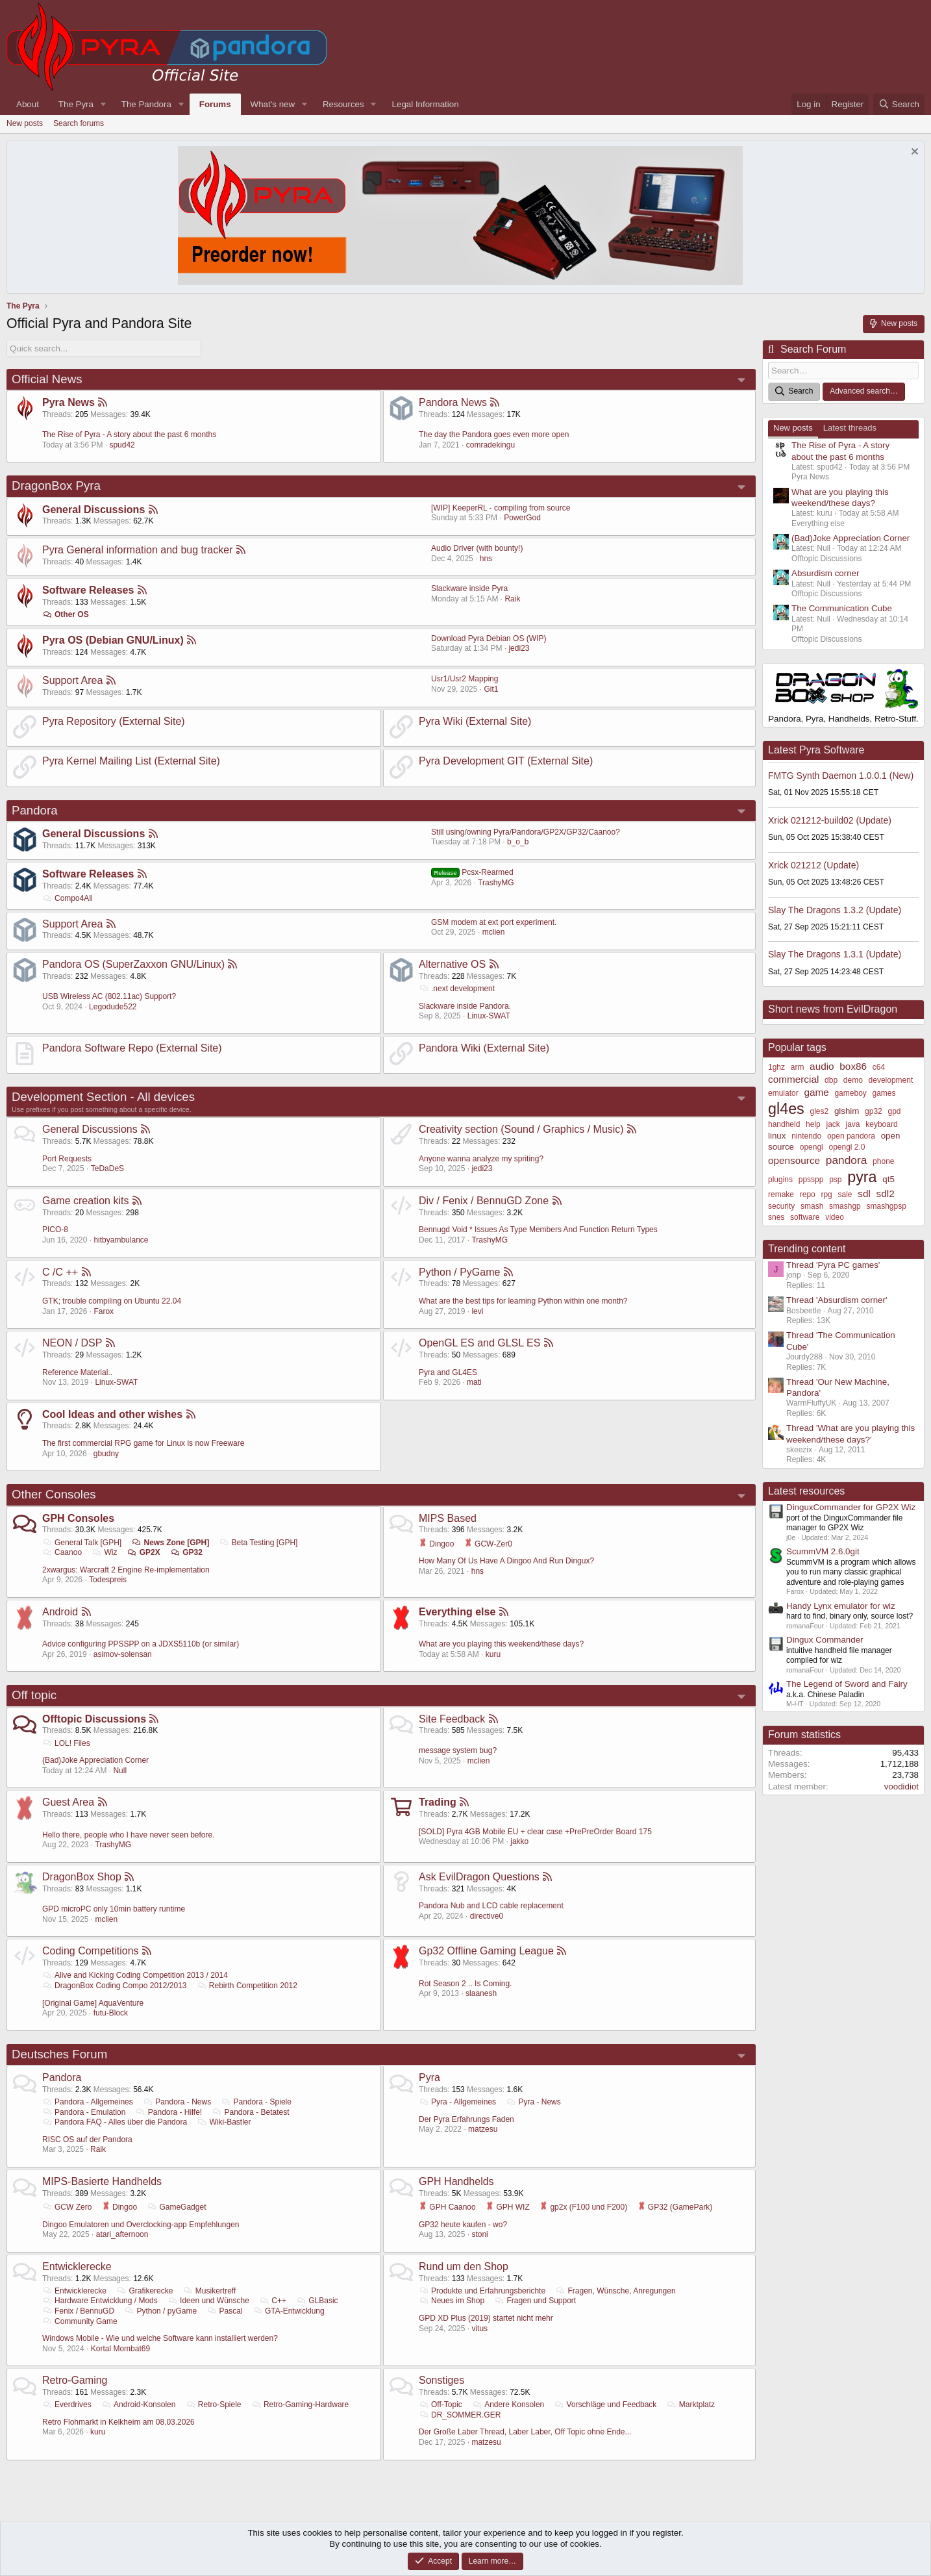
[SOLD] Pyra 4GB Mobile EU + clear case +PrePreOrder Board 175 (535, 1831)
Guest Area (68, 1802)
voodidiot (901, 1786)
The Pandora (146, 104)
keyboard (881, 1124)
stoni (479, 2234)
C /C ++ (60, 1271)
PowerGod (522, 517)
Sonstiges (441, 2380)
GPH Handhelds (456, 2181)
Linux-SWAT (488, 1015)
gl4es (786, 1108)
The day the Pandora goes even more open (494, 434)
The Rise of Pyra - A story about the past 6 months (129, 434)
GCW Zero (67, 2207)
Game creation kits (85, 1200)
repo (807, 1194)
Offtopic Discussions (94, 1718)
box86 (853, 1066)
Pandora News (453, 402)
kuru (493, 1654)
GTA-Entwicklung (289, 2311)
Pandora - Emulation (83, 2112)
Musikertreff (209, 2290)
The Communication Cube (841, 608)
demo (853, 1080)
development (891, 1080)
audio (822, 1066)
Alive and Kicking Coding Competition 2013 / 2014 (135, 1975)
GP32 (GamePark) (675, 2207)
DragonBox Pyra (56, 485)
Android (60, 1611)
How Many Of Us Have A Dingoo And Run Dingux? (506, 1560)
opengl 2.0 (846, 1147)
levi (477, 1310)
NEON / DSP (72, 1342)
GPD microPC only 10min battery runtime (113, 1908)
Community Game (80, 2320)
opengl (811, 1147)
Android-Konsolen (138, 2404)
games (884, 1093)
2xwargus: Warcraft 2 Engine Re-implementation (126, 1569)
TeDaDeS (107, 1168)
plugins (780, 1179)
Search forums (78, 123)
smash (812, 1205)
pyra (861, 1176)
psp (835, 1179)
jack (832, 1124)
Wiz (104, 1552)
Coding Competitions (90, 1950)
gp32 (873, 1111)
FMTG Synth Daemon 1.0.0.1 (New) (840, 775)
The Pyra (75, 104)
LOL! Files (66, 1743)
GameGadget (176, 2207)
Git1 (491, 689)
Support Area (72, 680)
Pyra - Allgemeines (457, 2101)
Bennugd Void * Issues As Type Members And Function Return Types (538, 1229)
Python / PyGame (459, 1271)
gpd (894, 1111)
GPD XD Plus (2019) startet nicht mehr (486, 2318)
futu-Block (110, 2012)
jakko (519, 1841)
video (834, 1217)
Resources (343, 104)
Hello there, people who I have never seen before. (128, 1834)
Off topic (34, 1695)
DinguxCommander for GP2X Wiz (850, 1507)
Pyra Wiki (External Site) (475, 720)
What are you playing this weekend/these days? (501, 1643)
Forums (215, 104)
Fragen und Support (535, 2300)
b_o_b (517, 841)
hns (486, 558)
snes (776, 1217)
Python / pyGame (160, 2311)
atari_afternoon (122, 2234)
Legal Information (425, 104)
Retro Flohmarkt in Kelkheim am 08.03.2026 (118, 2422)
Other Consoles (54, 1494)
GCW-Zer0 (488, 1543)
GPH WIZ (508, 2207)
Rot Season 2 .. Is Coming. (465, 1983)
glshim (847, 1111)
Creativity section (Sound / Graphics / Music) (521, 1129)
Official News (47, 379)
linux (777, 1136)
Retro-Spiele (214, 2404)
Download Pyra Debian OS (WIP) (488, 638)
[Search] (899, 104)
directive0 (486, 1916)
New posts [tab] (793, 428)
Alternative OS (452, 964)
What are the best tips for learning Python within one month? (523, 1301)
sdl (864, 1193)
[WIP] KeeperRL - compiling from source (500, 507)
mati (474, 1382)
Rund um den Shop (463, 2266)
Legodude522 (112, 1006)
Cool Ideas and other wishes (112, 1414)
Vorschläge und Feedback (605, 2404)
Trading (437, 1802)
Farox (103, 1310)
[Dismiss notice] (913, 153)
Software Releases (88, 590)
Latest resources (806, 1490)
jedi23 (518, 648)
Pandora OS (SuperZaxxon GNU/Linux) (133, 964)
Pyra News (68, 402)
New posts (24, 123)
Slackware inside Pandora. (465, 1005)
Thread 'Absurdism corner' (836, 1300)
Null (120, 1770)
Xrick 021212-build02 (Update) (829, 820)
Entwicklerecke (77, 2266)
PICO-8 (55, 1229)
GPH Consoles (78, 1517)
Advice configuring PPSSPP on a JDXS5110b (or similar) (140, 1643)
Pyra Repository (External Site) (113, 720)
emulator (783, 1093)
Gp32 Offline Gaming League (486, 1950)
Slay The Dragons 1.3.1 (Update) (834, 954)
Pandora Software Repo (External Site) (132, 1048)
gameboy (850, 1093)
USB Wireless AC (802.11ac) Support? (109, 996)
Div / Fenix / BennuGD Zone (484, 1200)
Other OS (65, 614)
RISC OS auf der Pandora (87, 2139)
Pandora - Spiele (256, 2101)
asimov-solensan (122, 1654)
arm (797, 1067)
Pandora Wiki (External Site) (484, 1048)
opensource (794, 1160)
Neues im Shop (451, 2300)
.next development (457, 988)
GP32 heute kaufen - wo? (463, 2224)
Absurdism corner (825, 573)
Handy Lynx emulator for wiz (840, 1606)
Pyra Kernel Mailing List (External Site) (131, 760)
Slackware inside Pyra (469, 588)
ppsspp (811, 1179)
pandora (846, 1160)
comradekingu (490, 444)
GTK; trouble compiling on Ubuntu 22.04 (111, 1301)
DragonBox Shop (81, 1876)
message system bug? (458, 1750)
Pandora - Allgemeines (87, 2101)
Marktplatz (691, 2404)
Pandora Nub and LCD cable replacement (491, 1905)
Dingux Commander (824, 1640)
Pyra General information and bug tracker (137, 549)
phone (883, 1161)
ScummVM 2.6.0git (823, 1551)
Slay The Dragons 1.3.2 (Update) (834, 909)
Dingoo (436, 1543)
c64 (879, 1067)
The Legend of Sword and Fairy (847, 1684)
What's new (273, 104)
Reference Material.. (77, 1371)
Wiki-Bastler (224, 2122)
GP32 (186, 1552)
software (804, 1217)
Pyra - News (533, 2101)
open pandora (851, 1136)
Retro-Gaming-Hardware (300, 2404)
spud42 (121, 444)
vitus (479, 2327)
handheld (784, 1124)
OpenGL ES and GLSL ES (479, 1342)
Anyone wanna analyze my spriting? (481, 1158)
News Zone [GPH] (171, 1542)
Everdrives (67, 2404)
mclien (493, 932)
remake (781, 1194)
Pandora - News (177, 2101)
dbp (831, 1080)
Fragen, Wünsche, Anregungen (615, 2290)
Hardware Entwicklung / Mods (100, 2300)
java (853, 1124)
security (781, 1205)
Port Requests (67, 1158)
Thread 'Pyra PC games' (833, 1265)
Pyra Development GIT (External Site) (506, 760)
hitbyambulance (120, 1239)
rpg (826, 1194)
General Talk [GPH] (81, 1542)
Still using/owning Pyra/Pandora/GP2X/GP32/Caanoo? (525, 832)
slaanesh (481, 1993)
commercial (793, 1079)
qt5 (888, 1179)
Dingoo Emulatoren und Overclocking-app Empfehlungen (141, 2224)
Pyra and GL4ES (448, 1371)
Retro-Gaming (74, 2380)
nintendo (806, 1136)
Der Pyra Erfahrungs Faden (466, 2119)
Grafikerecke (144, 2290)
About (27, 104)
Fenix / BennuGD (78, 2311)
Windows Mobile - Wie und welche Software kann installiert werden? (160, 2338)
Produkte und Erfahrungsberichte (482, 2290)
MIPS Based (448, 1517)
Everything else (457, 1611)
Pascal (224, 2311)
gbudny (106, 1453)
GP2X (143, 1552)
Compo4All (67, 898)
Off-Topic (440, 2404)
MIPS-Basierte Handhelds (102, 2181)
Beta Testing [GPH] (258, 1542)
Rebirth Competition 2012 (247, 1985)
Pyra (429, 2077)
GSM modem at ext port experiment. (493, 922)
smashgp (845, 1205)
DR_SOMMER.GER (460, 2414)
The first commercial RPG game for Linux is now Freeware (143, 1443)
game (816, 1092)
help (813, 1124)
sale (845, 1194)
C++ (272, 2300)
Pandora (35, 809)
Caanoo (62, 1552)
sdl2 (885, 1193)
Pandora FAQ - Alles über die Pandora (114, 2122)
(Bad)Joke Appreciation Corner (95, 1760)
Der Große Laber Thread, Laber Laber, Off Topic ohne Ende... (525, 2431)
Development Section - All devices (103, 1097)
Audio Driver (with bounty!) (477, 548)
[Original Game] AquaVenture (92, 2003)
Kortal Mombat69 (120, 2348)
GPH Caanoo (447, 2207)
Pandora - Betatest (251, 2112)
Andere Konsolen (508, 2404)
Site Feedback (452, 1718)
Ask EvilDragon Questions (479, 1876)
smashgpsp (886, 1205)
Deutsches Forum (59, 2054)
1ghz (776, 1067)
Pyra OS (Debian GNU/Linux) (113, 640)
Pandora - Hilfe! (169, 2112)
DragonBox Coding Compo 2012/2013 (114, 1985)
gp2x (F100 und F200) (583, 2207)
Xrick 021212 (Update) (813, 865)
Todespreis (108, 1579)
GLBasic (317, 2300)
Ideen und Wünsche (208, 2300)
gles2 (819, 1111)
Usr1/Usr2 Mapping (464, 678)
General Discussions (93, 509)
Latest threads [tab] (849, 428)
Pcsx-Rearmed (472, 872)
